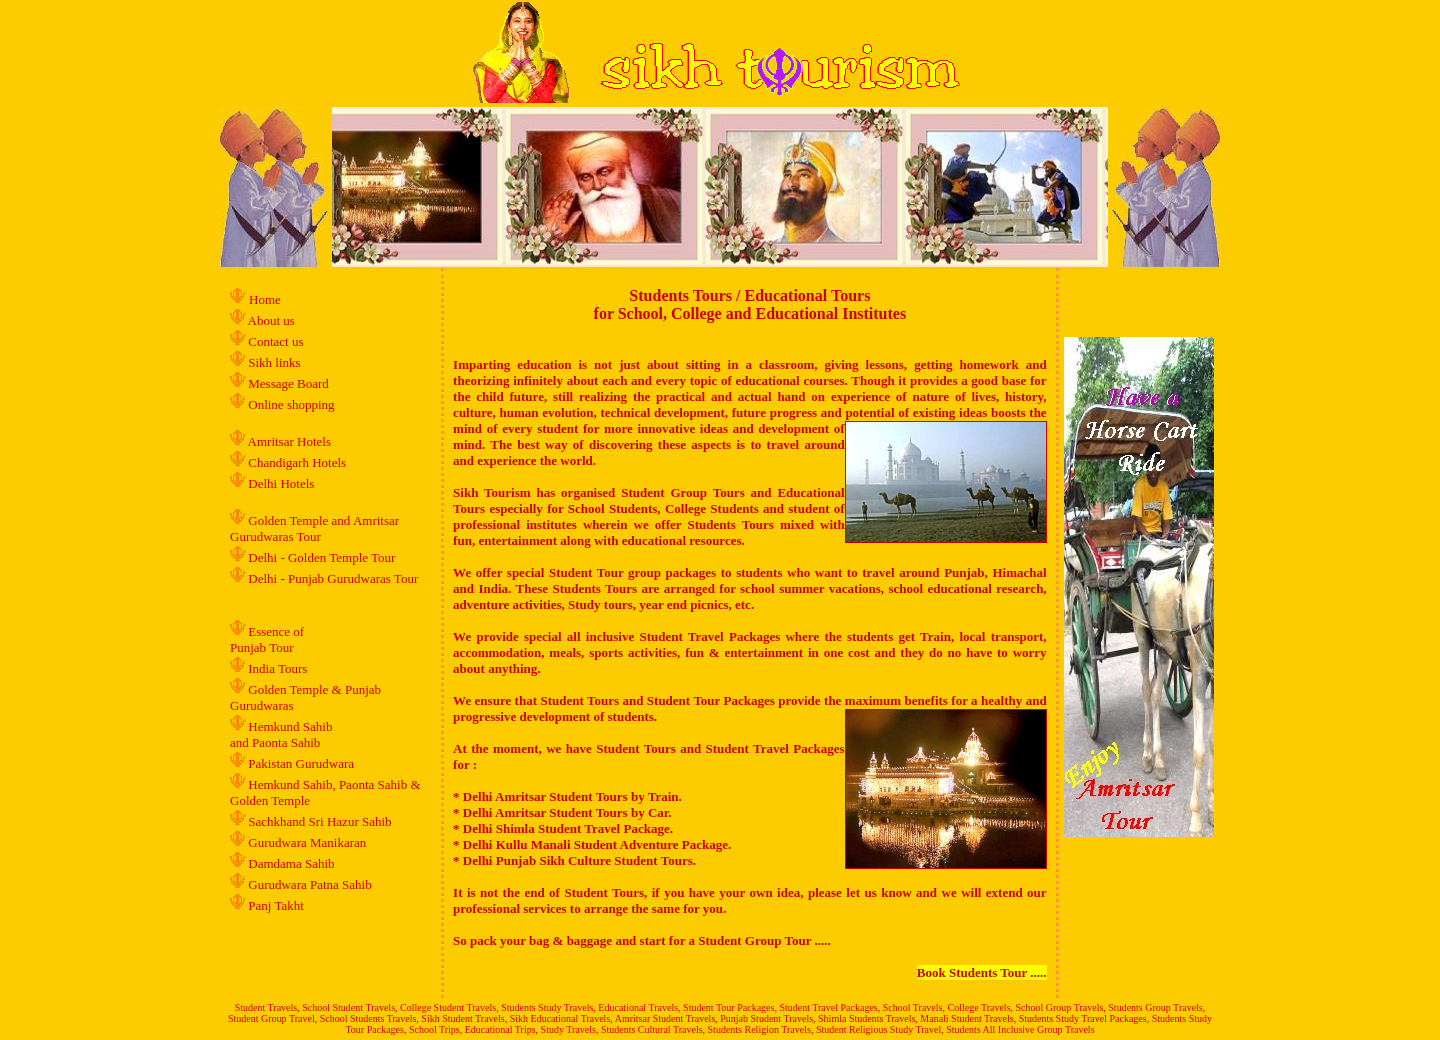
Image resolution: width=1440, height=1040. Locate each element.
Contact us (274, 341)
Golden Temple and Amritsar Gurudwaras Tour (314, 528)
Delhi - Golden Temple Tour (321, 557)
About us (271, 320)
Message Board (288, 383)
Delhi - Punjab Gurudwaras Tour (333, 578)
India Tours (277, 668)
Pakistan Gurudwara (301, 763)
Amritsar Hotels (291, 441)
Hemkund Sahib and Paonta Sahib (281, 734)
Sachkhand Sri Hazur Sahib (319, 821)
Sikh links (274, 362)
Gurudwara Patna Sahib (309, 884)
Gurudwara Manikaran (307, 842)
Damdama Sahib (291, 863)
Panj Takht (276, 905)
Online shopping (291, 404)
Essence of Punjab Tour (267, 639)
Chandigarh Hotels (298, 462)
